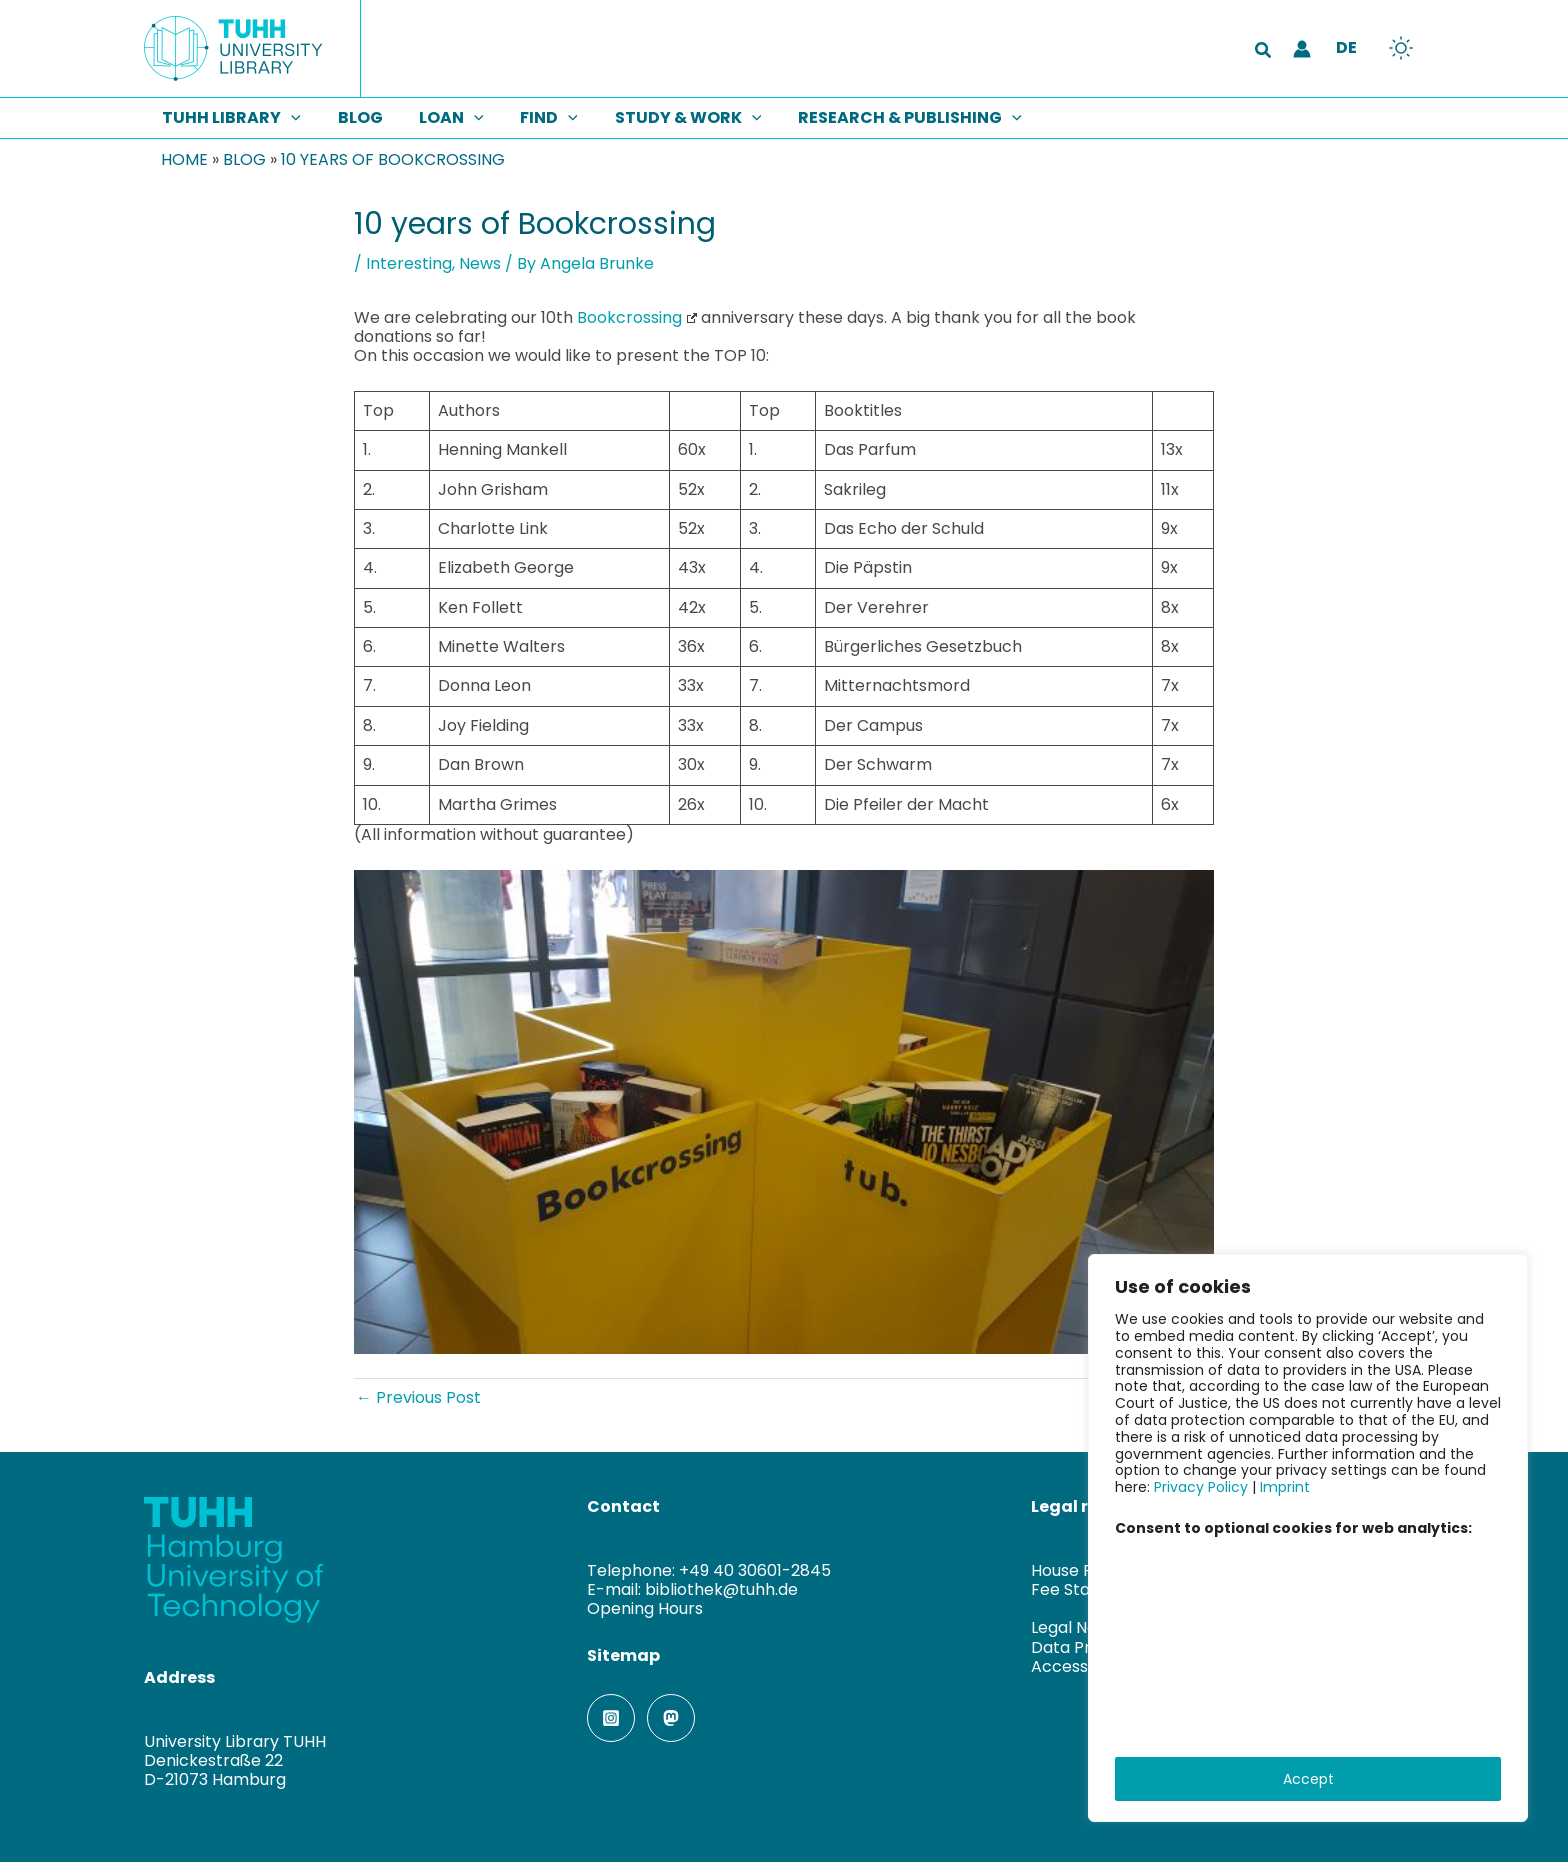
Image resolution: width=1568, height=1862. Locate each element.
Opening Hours (645, 1608)
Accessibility (1079, 1666)
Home (184, 159)
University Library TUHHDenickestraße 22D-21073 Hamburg (235, 1760)
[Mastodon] (671, 1718)
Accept (1308, 1779)
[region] (1308, 1538)
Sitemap (623, 1655)
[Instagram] (611, 1718)
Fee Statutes (1081, 1589)
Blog (244, 159)
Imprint (1285, 1487)
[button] (1264, 52)
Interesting (409, 263)
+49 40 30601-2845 (755, 1570)
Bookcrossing (637, 317)
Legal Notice (1079, 1627)
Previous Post (418, 1397)
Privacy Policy (1201, 1487)
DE (1346, 47)
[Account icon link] (1302, 49)
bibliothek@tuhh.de (721, 1589)
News (480, 263)
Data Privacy (1081, 1647)
